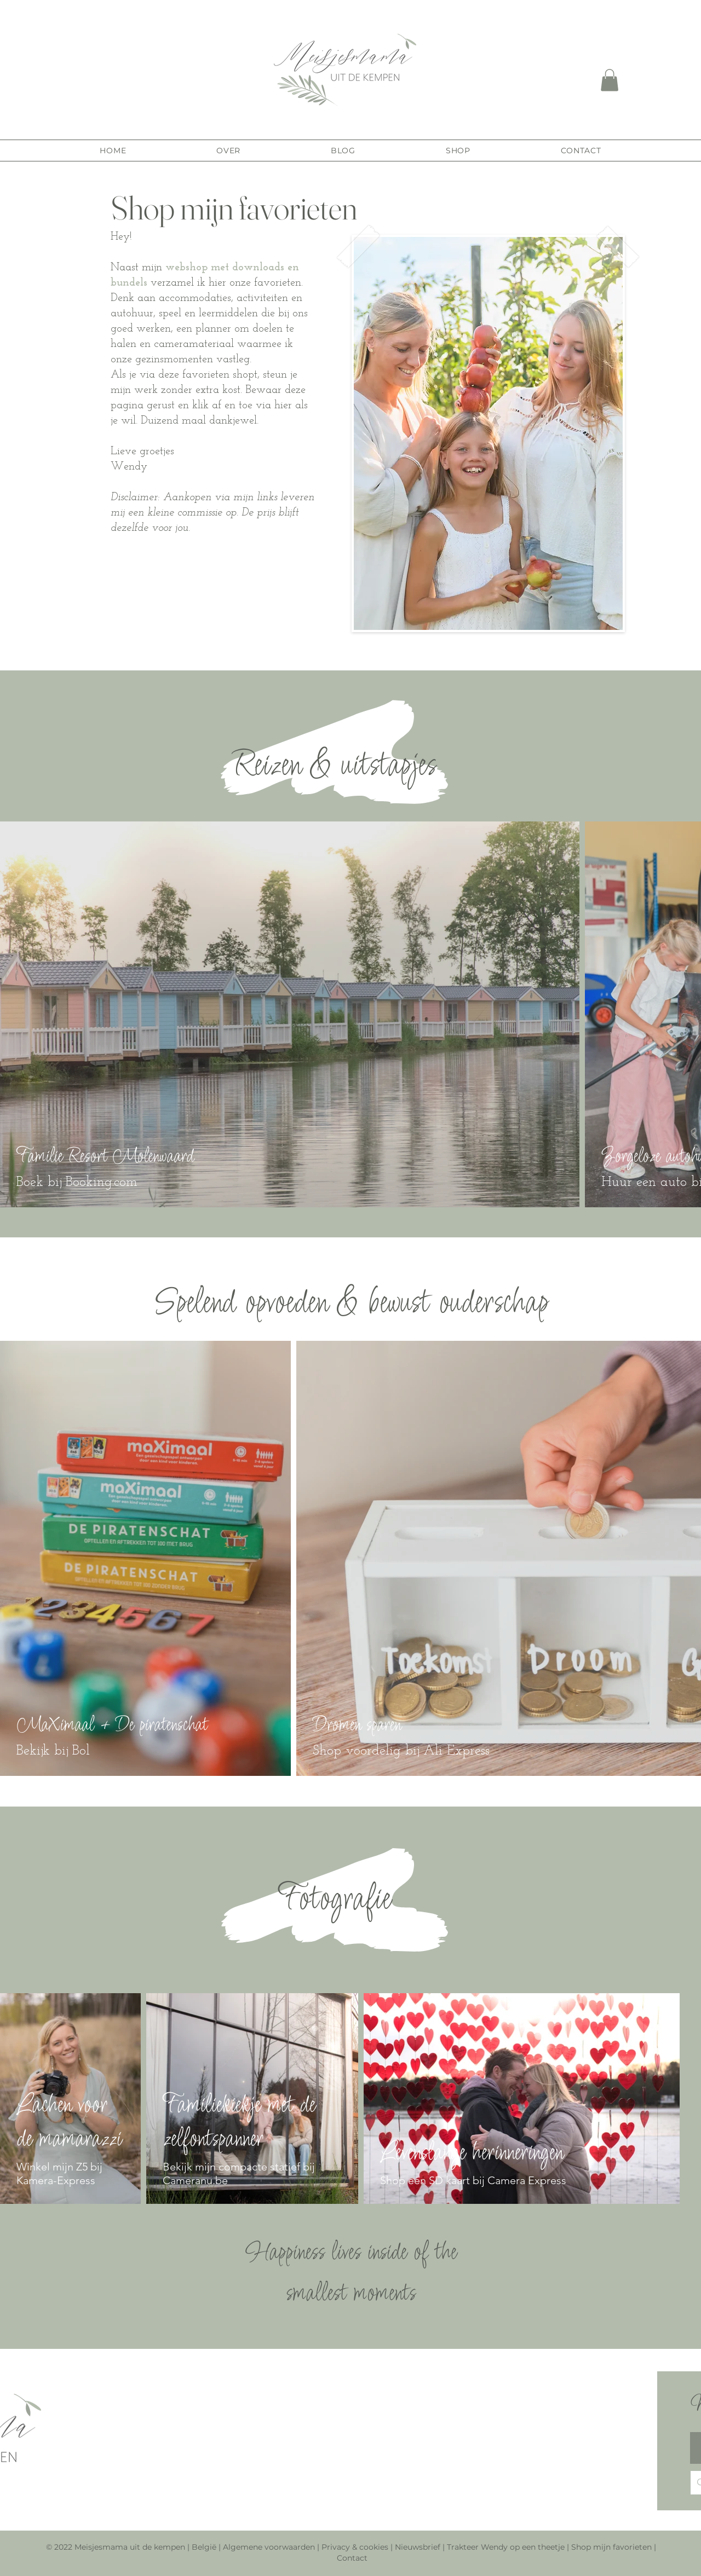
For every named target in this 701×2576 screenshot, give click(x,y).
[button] (609, 80)
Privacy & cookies (354, 2547)
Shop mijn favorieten (611, 2547)
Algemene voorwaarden (269, 2547)
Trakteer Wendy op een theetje (506, 2547)
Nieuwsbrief (419, 2547)
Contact (352, 2558)
